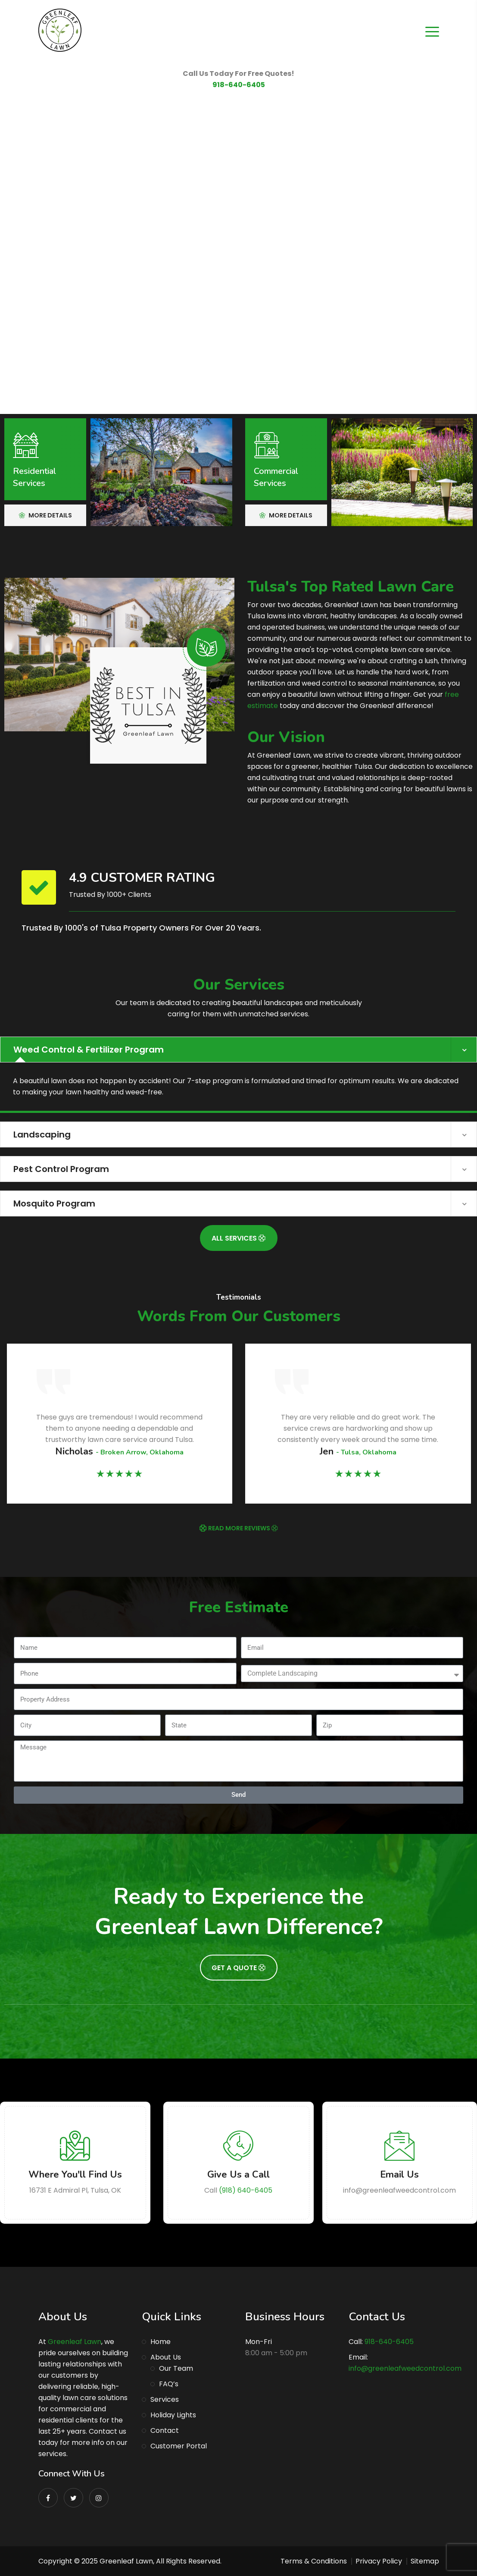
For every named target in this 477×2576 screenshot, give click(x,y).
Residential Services (34, 477)
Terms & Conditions (314, 2561)
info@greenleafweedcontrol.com (405, 2368)
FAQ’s (168, 2384)
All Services (238, 1238)
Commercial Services (276, 477)
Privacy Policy (378, 2561)
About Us (165, 2357)
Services (164, 2399)
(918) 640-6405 (245, 2190)
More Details (45, 515)
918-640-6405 (238, 85)
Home (160, 2342)
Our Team (176, 2368)
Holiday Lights (173, 2415)
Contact (164, 2430)
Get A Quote (238, 1968)
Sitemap (425, 2561)
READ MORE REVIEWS (242, 1528)
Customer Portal (178, 2446)
